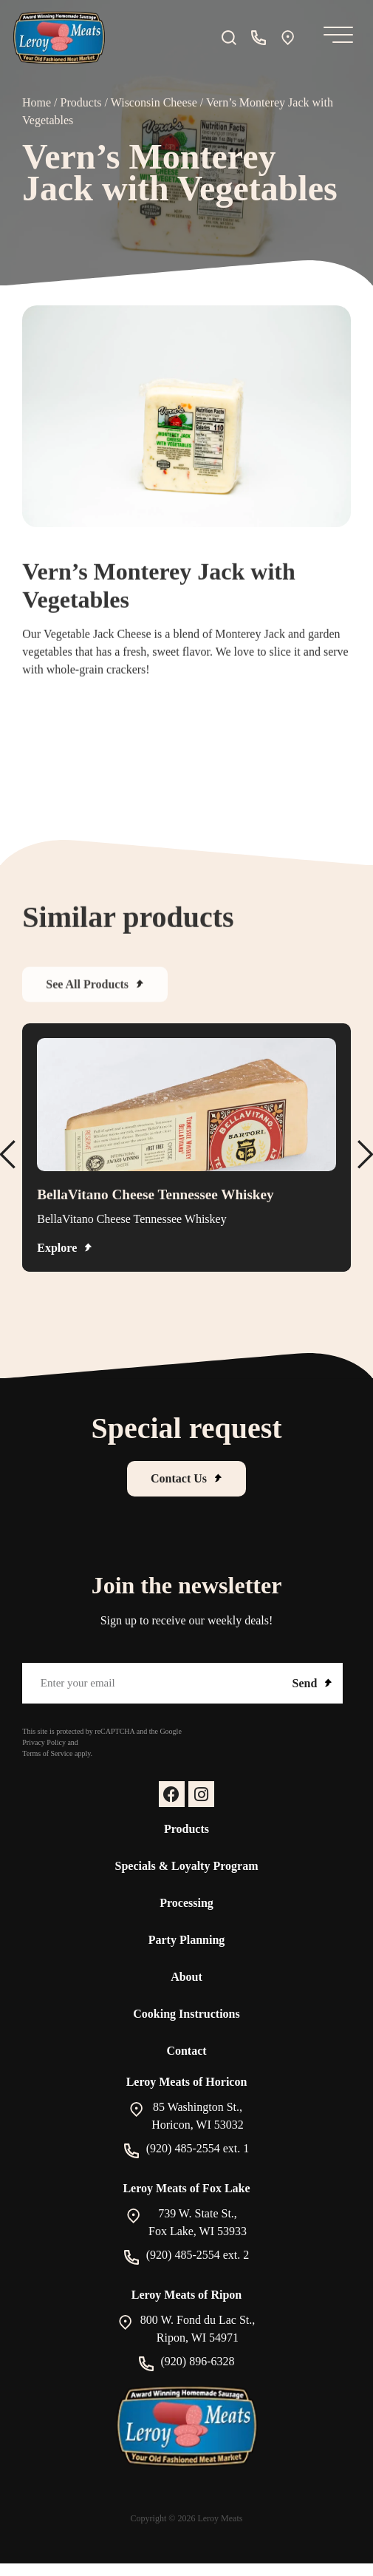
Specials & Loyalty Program (187, 1866)
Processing (186, 1903)
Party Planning (186, 1939)
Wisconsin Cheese (154, 102)
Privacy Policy (44, 1742)
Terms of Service (47, 1753)
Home (36, 102)
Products (81, 102)
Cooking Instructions (186, 2013)
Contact (186, 2050)
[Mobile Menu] (335, 38)
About (186, 1976)
